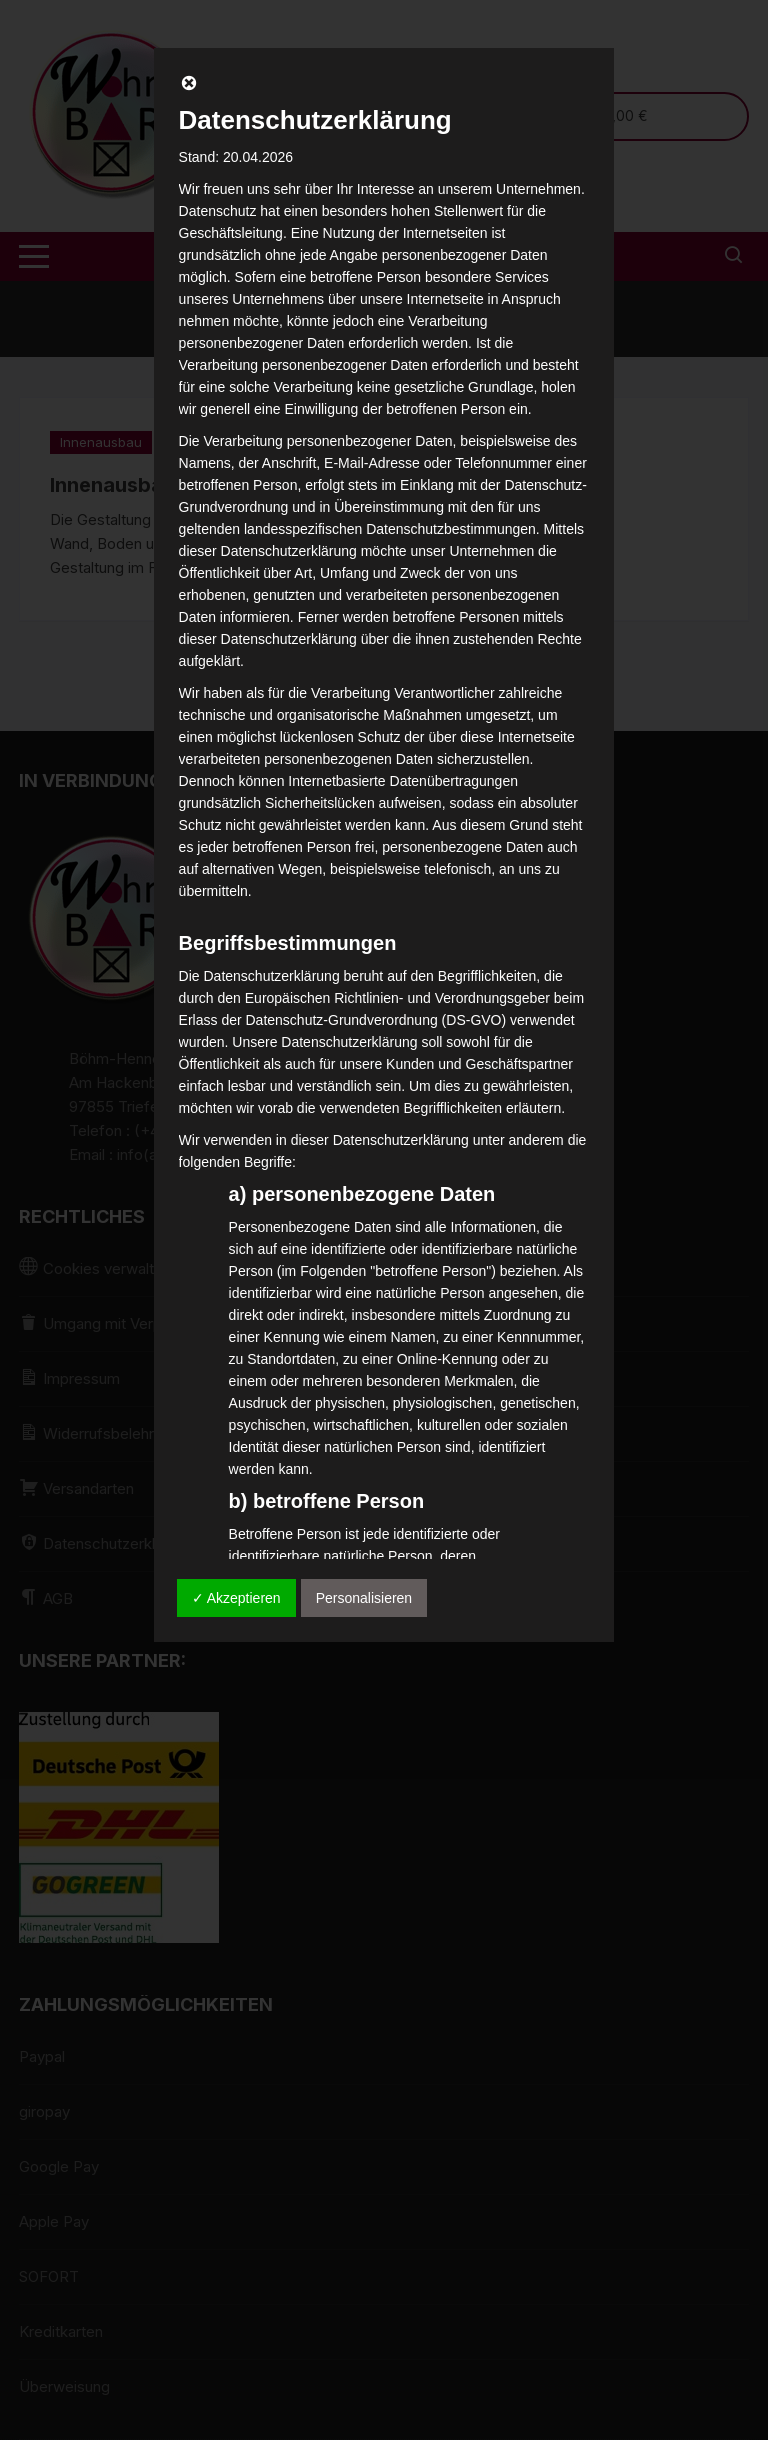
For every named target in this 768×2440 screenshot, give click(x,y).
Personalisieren (364, 1598)
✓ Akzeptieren (236, 1598)
